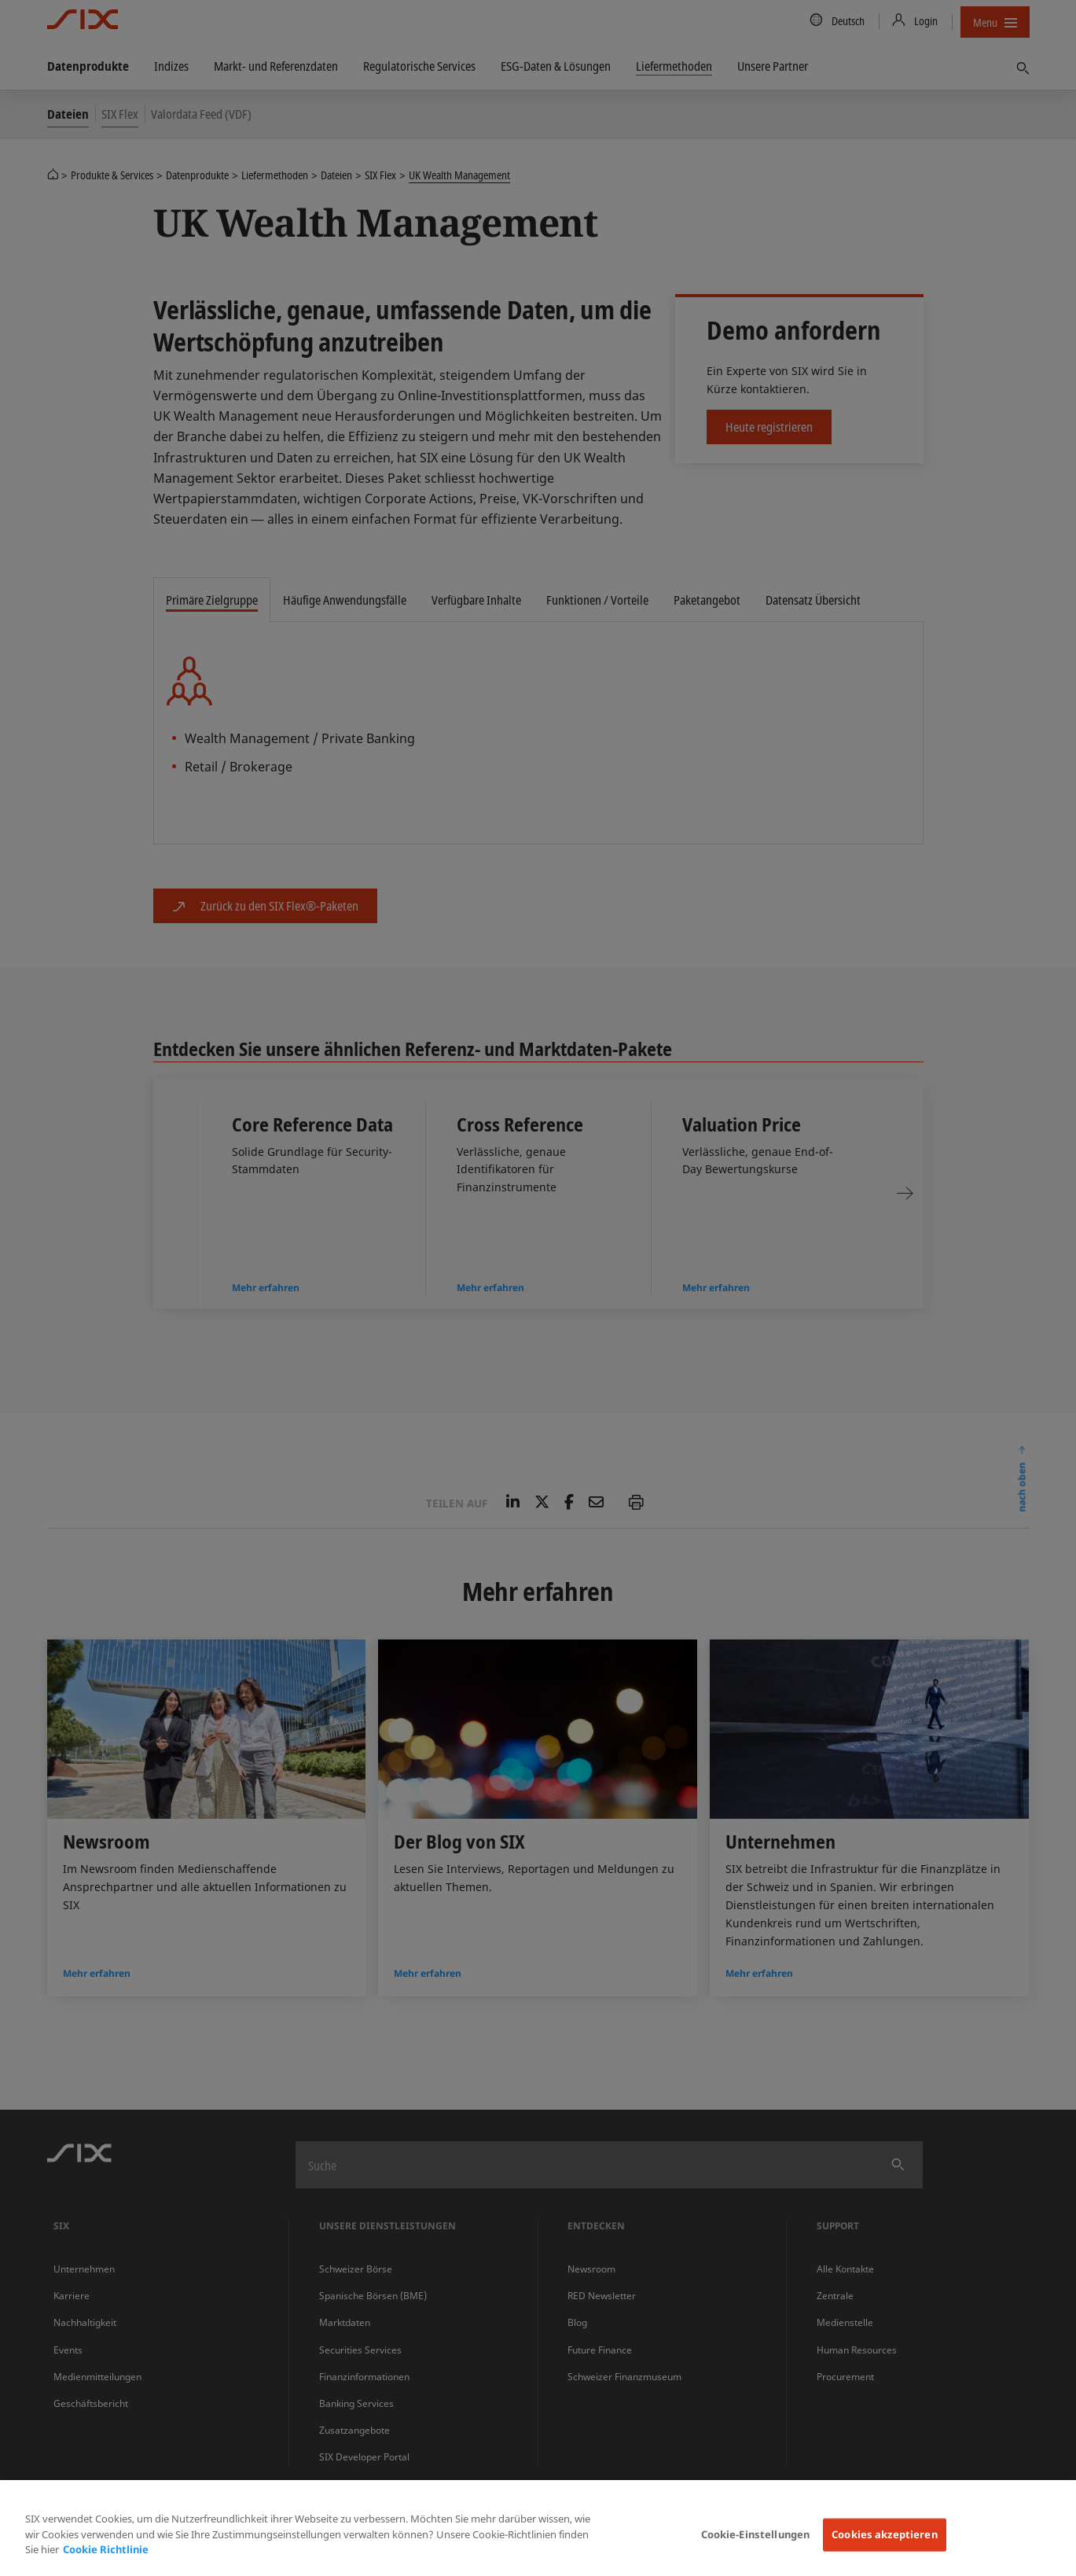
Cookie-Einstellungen (755, 2534)
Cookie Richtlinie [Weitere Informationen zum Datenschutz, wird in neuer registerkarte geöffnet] (106, 2549)
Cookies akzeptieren (884, 2534)
